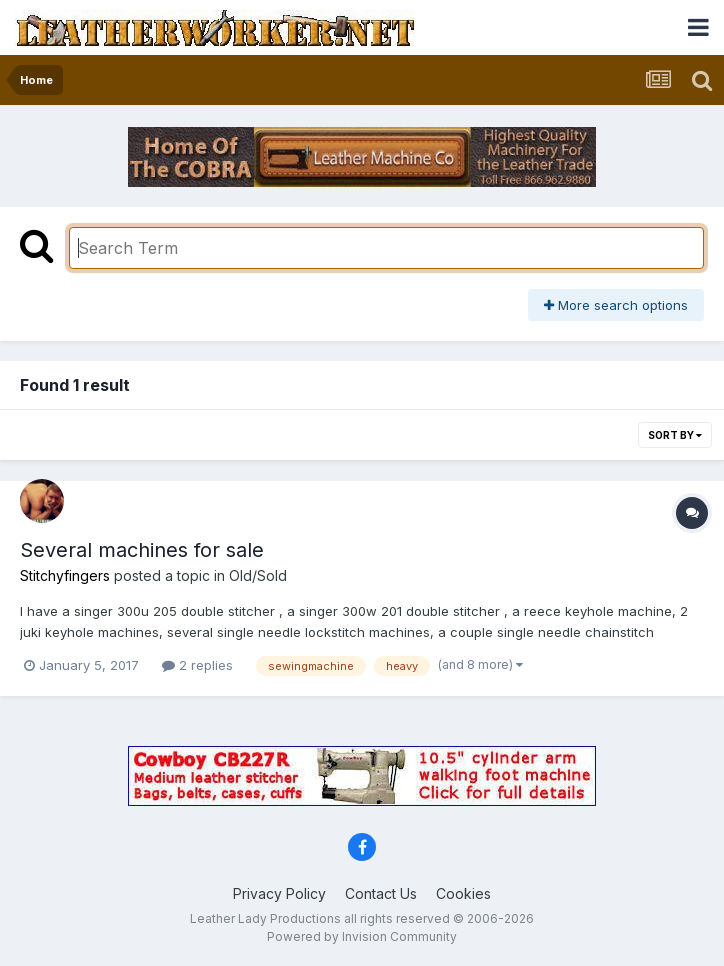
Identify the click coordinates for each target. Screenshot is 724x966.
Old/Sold (258, 575)
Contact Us (381, 893)
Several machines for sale (142, 550)
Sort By (675, 435)
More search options (616, 305)
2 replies (197, 665)
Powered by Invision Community (362, 936)
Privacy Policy (279, 893)
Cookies (463, 893)
